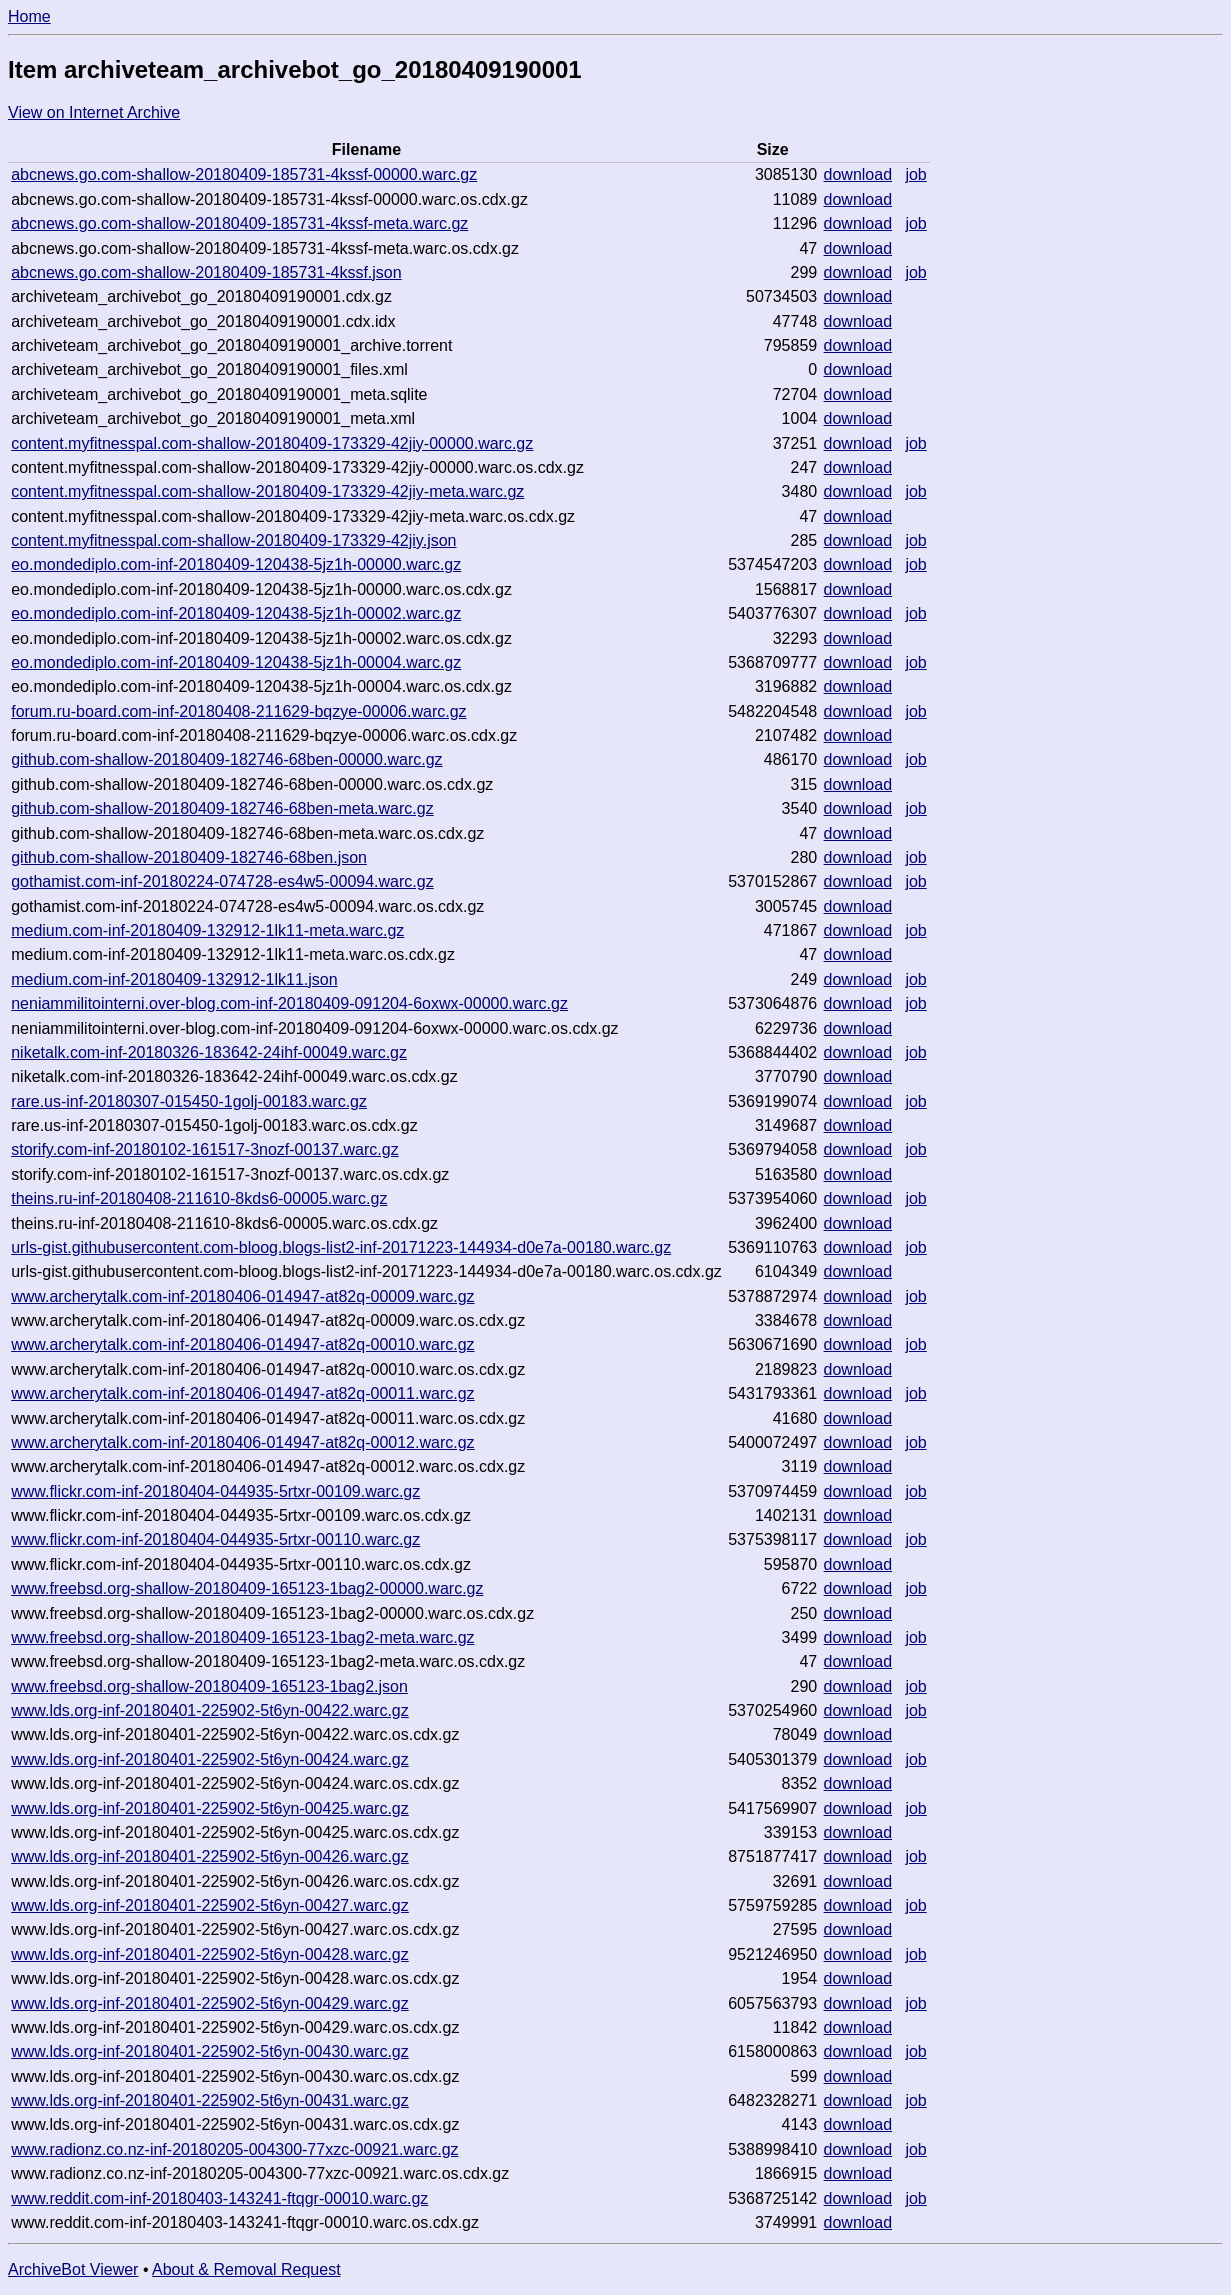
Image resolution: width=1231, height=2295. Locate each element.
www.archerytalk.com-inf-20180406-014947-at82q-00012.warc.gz (242, 1442)
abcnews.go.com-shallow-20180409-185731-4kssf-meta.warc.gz (239, 223)
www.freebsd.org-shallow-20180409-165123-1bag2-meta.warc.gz (242, 1637)
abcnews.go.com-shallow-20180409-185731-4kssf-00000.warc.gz (244, 174)
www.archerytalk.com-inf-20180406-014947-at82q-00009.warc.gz (242, 1296)
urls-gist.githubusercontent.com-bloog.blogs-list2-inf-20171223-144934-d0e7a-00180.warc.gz (341, 1247)
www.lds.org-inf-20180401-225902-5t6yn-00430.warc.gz (210, 2051)
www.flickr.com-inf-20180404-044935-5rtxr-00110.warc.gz (215, 1539)
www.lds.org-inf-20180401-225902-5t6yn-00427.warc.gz (210, 1905)
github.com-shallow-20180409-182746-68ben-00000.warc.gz (226, 759)
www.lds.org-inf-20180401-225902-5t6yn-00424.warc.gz (210, 1759)
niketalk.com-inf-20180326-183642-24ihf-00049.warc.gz (209, 1052)
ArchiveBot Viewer (73, 2269)
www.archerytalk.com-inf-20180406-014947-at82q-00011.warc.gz (242, 1393)
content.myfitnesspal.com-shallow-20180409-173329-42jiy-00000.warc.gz (272, 443)
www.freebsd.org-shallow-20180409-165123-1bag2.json (209, 1686)
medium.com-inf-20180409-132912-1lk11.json (174, 979)
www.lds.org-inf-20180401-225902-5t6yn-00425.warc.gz (210, 1808)
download (858, 174)
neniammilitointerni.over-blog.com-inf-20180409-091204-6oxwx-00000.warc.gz (289, 1003)
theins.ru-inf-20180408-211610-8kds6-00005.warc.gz (199, 1198)
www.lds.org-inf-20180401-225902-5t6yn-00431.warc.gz (210, 2100)
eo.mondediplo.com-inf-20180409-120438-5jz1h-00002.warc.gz (236, 613)
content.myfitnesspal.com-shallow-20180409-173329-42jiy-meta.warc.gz (267, 491)
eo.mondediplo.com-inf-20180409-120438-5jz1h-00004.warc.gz (236, 662)
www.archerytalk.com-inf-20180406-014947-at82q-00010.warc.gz (242, 1344)
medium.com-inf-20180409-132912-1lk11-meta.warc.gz (207, 930)
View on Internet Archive (94, 112)
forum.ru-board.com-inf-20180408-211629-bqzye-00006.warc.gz (238, 711)
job (915, 174)
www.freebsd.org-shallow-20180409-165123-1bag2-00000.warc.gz (247, 1588)
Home (29, 16)
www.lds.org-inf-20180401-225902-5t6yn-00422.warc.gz (210, 1710)
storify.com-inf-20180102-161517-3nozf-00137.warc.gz (204, 1149)
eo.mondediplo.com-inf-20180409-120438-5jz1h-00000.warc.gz (236, 564)
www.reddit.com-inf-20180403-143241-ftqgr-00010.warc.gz (219, 2198)
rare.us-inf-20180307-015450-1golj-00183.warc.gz (189, 1101)
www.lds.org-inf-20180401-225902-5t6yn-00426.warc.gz (210, 1856)
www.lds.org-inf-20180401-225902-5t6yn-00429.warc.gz (210, 2003)
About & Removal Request (246, 2269)
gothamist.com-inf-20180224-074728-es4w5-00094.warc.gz (222, 881)
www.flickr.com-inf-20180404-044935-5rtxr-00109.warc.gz (215, 1491)
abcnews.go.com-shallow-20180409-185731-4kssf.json (206, 272)
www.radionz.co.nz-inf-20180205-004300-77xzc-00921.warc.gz (234, 2149)
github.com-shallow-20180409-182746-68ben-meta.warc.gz (222, 808)
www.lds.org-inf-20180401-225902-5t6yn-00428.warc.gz (210, 1954)
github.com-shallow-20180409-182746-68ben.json (189, 857)
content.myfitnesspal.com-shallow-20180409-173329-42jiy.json (233, 540)
